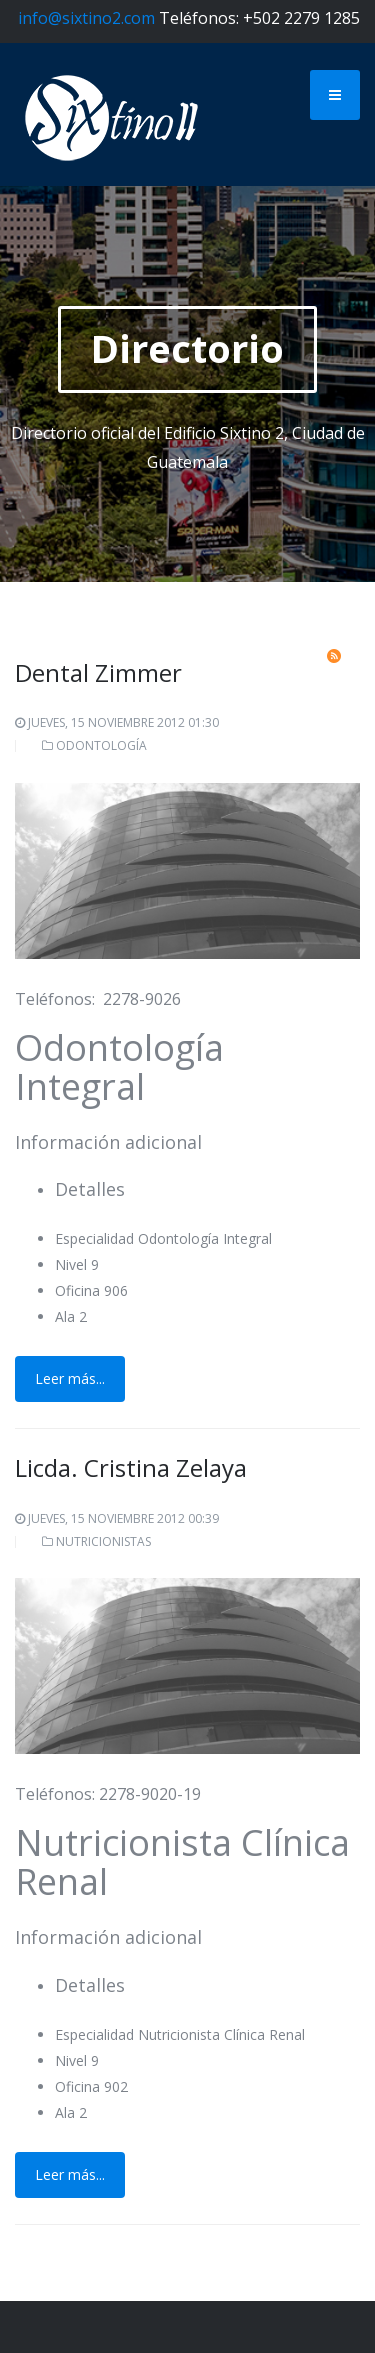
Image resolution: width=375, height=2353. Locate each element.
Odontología (101, 745)
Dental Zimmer (98, 672)
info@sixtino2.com (86, 18)
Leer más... (70, 1378)
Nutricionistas (103, 1541)
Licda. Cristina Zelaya (131, 1467)
